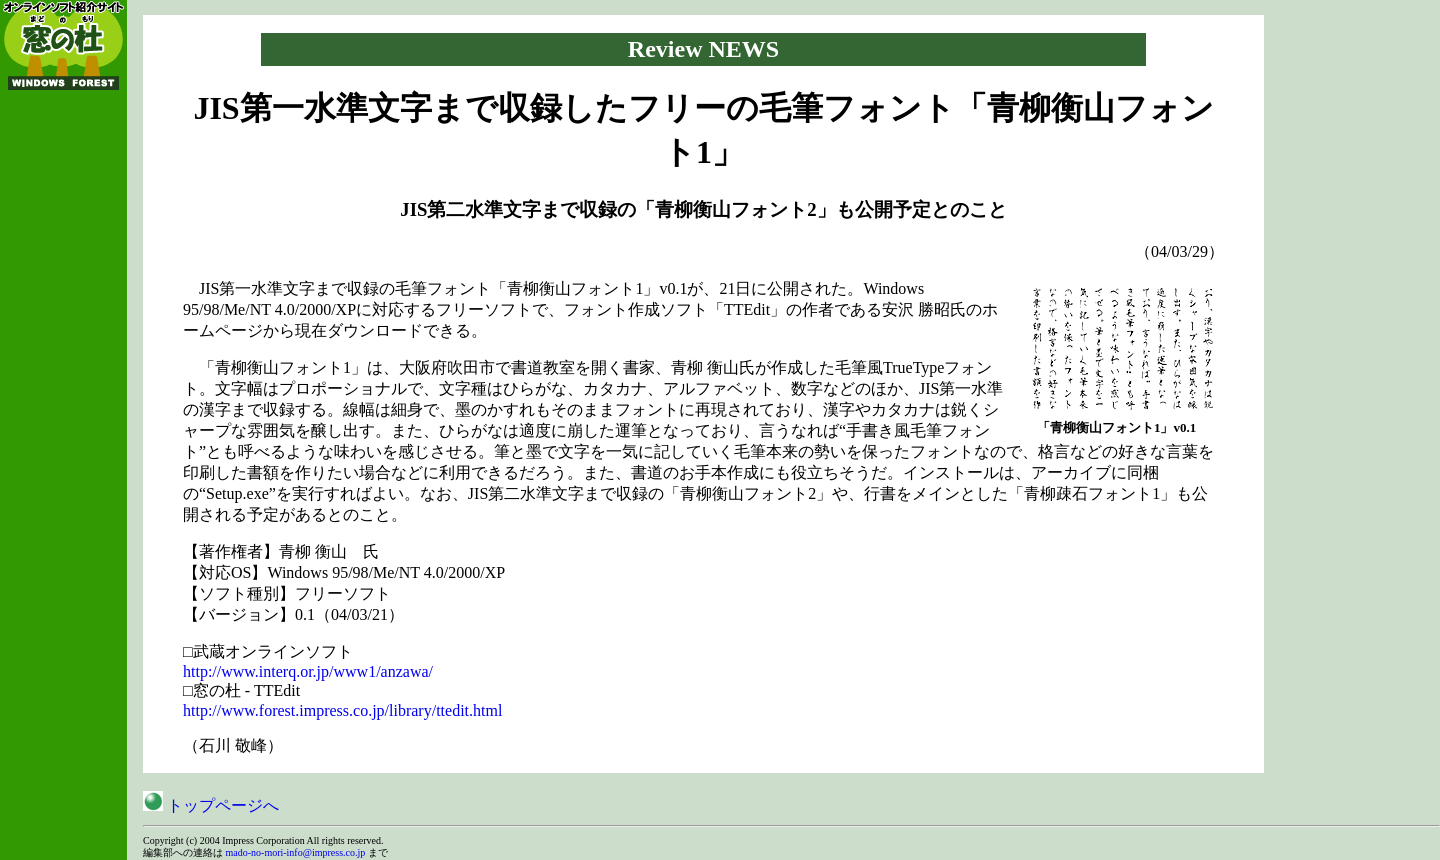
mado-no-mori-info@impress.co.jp (296, 852)
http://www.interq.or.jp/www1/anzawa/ (308, 671)
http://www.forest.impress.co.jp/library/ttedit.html (342, 710)
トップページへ (211, 805)
